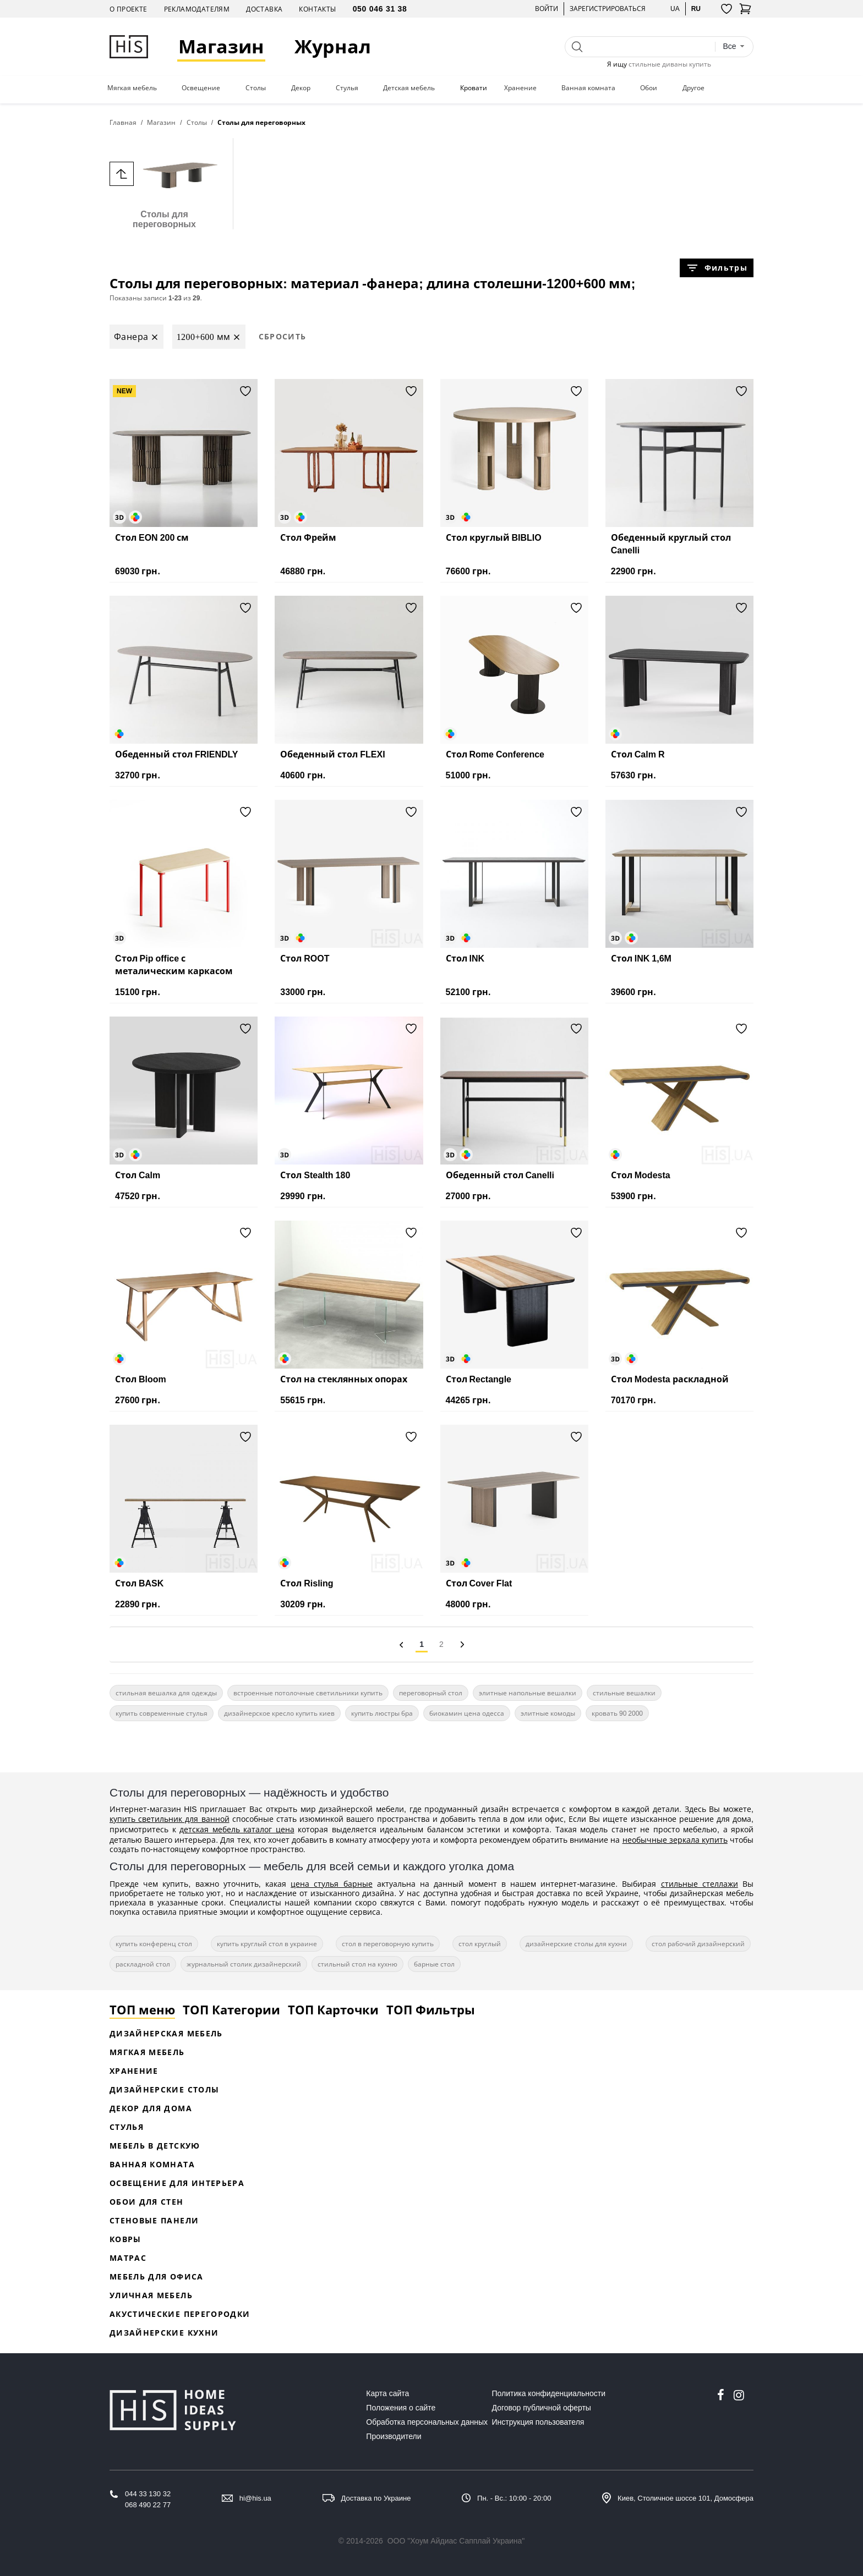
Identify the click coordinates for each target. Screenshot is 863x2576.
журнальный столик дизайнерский (244, 1964)
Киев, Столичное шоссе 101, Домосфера (685, 2498)
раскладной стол (143, 1964)
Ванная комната (588, 88)
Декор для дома (151, 2108)
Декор (300, 88)
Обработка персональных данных (427, 2422)
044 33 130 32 (148, 2494)
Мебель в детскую (155, 2145)
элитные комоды (548, 1713)
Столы (255, 88)
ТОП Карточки (333, 2009)
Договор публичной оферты (541, 2407)
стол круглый (479, 1943)
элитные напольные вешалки (527, 1693)
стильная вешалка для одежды (166, 1693)
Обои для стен (147, 2201)
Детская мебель (409, 88)
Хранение (520, 88)
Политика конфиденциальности (549, 2393)
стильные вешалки (624, 1693)
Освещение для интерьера (177, 2183)
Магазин (222, 46)
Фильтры (716, 267)
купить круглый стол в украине (267, 1943)
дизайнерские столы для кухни (576, 1943)
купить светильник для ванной (170, 1819)
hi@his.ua (255, 2498)
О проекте (129, 9)
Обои (648, 88)
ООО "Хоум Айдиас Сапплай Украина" (456, 2540)
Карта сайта (387, 2393)
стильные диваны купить (670, 64)
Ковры (125, 2239)
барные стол (434, 1964)
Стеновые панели (154, 2220)
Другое (693, 88)
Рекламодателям (197, 9)
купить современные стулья (161, 1713)
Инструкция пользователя (538, 2422)
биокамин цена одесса (466, 1713)
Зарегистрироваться (608, 8)
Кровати (473, 88)
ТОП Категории (231, 2009)
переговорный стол (430, 1693)
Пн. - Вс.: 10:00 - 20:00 (514, 2498)
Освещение (201, 88)
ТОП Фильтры (430, 2009)
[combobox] (733, 46)
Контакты (317, 9)
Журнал (334, 46)
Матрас (128, 2258)
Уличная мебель (151, 2295)
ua (675, 8)
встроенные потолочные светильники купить (308, 1693)
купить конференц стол (154, 1943)
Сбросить (283, 336)
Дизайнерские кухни (164, 2332)
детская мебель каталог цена (236, 1829)
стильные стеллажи (699, 1884)
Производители (393, 2436)
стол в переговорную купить (388, 1943)
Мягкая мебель (132, 88)
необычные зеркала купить (675, 1839)
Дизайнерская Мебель (166, 2033)
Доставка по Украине (376, 2498)
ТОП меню (142, 2009)
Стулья (347, 88)
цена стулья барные (332, 1884)
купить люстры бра (382, 1713)
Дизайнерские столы (164, 2089)
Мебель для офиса (157, 2276)
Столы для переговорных (164, 183)
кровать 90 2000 (617, 1713)
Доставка (264, 9)
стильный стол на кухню (357, 1964)
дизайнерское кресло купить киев (279, 1713)
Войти (546, 8)
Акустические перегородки (180, 2314)
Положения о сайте (400, 2407)
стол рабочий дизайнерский (698, 1943)
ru (696, 8)
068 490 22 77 (148, 2505)
